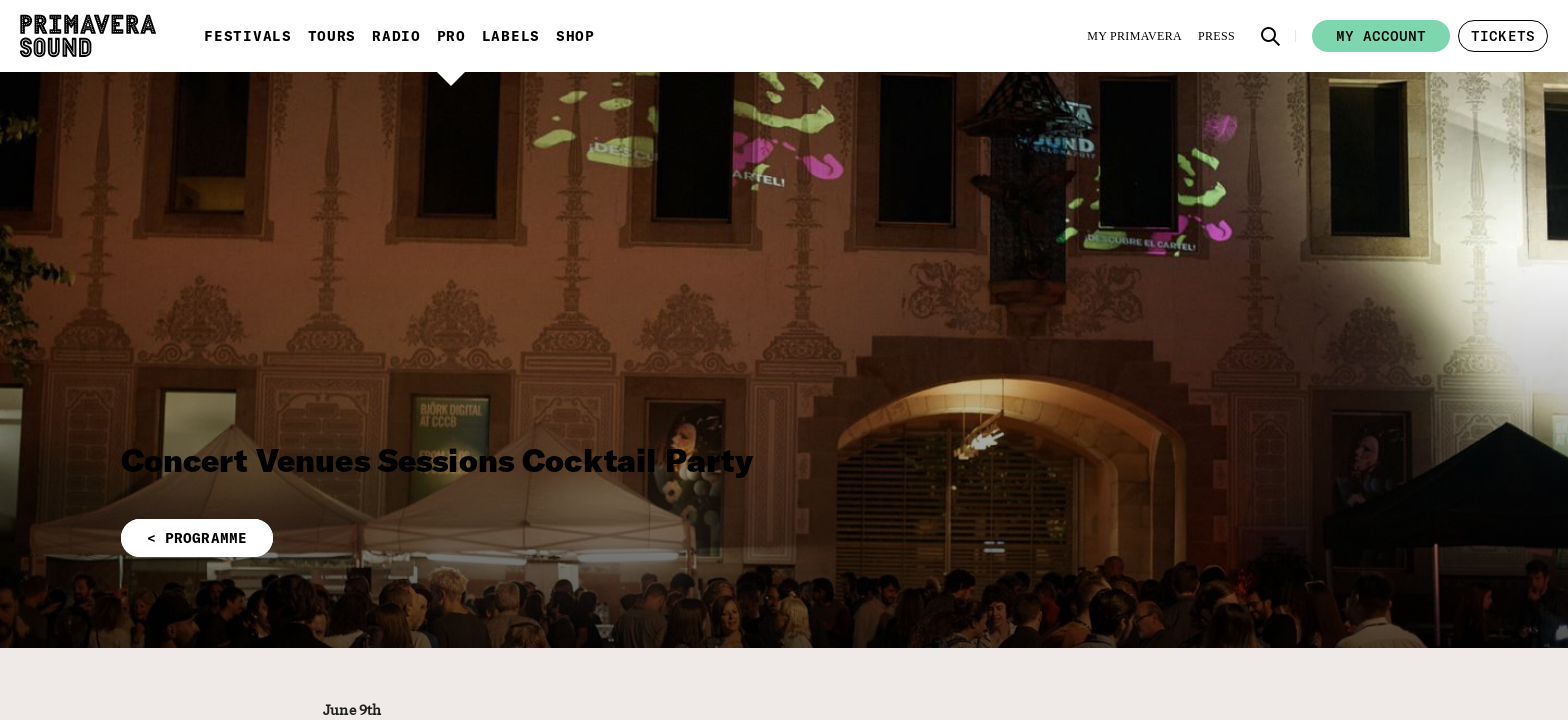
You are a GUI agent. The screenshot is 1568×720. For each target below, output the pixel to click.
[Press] (1216, 36)
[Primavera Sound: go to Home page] (88, 36)
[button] (1271, 36)
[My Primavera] (1134, 36)
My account (1381, 36)
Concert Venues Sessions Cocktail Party (437, 460)
